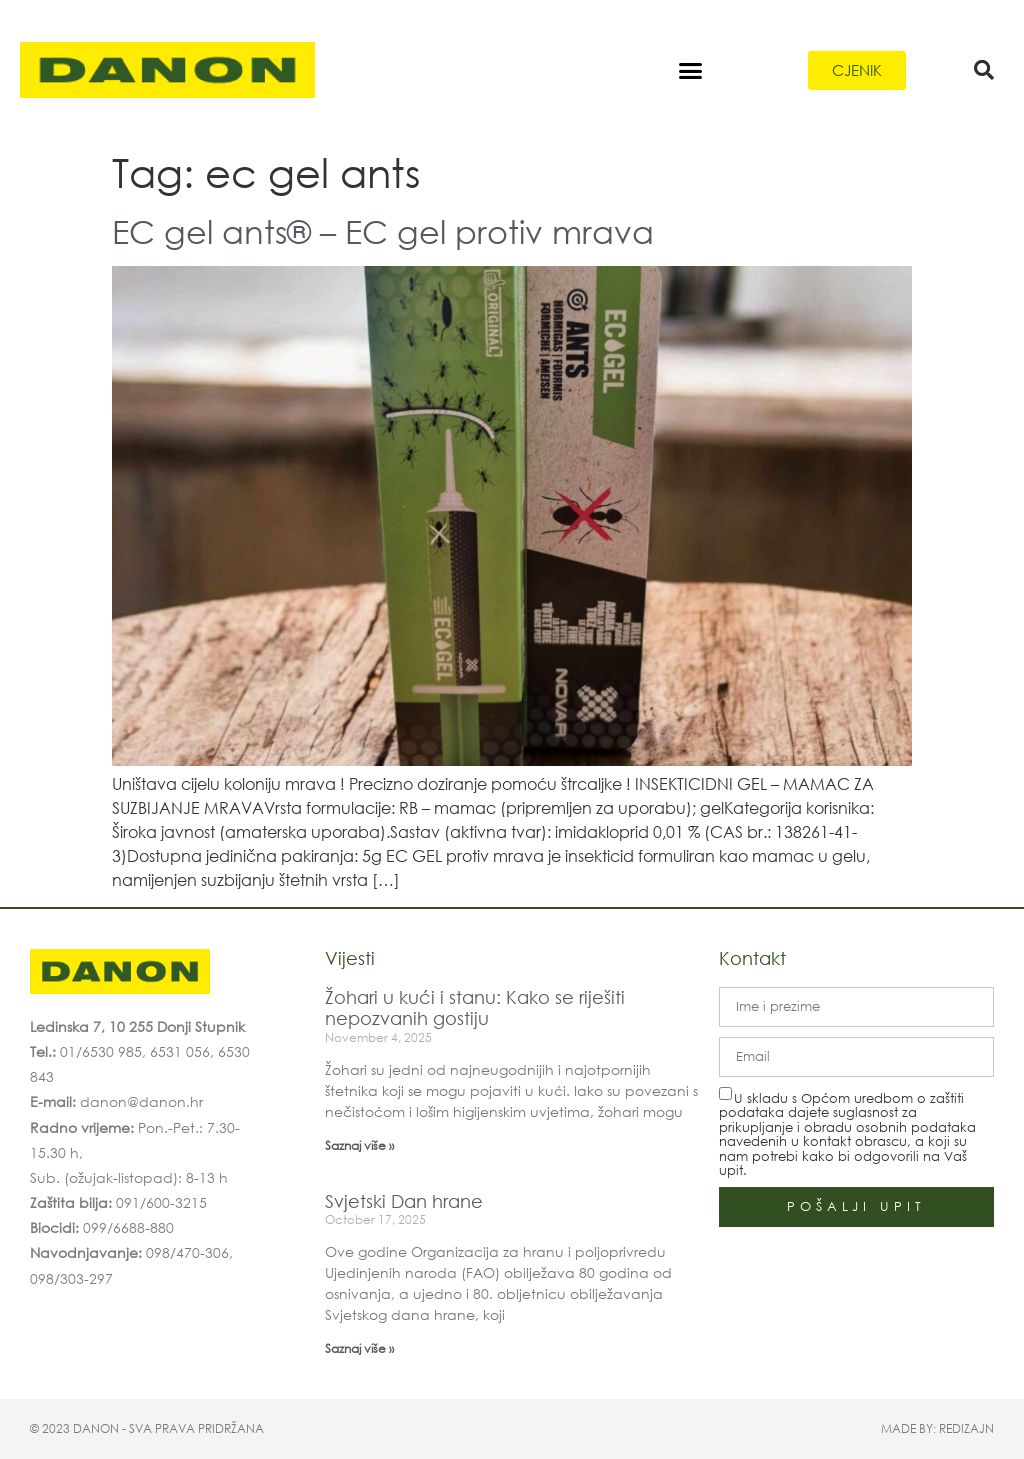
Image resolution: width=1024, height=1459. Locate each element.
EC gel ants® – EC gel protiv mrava (383, 230)
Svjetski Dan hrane (404, 1201)
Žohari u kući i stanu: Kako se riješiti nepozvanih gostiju (475, 1008)
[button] (690, 70)
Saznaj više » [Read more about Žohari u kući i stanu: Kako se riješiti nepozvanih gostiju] (359, 1145)
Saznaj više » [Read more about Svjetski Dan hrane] (359, 1348)
